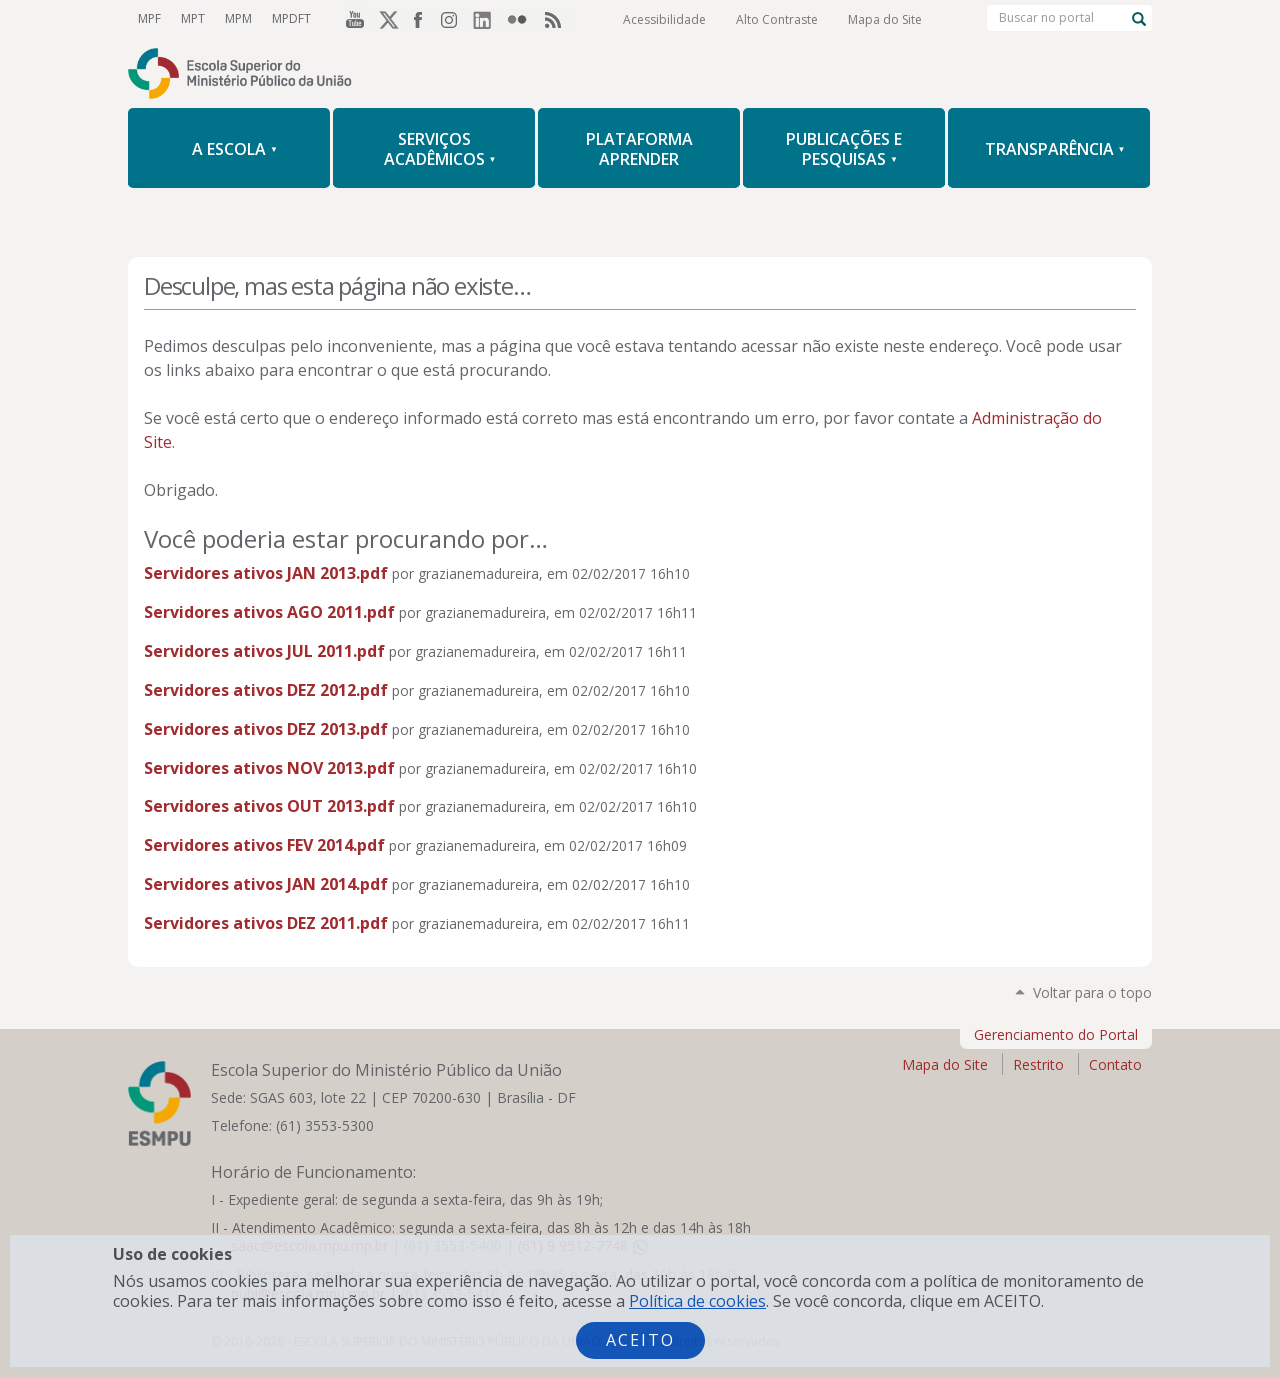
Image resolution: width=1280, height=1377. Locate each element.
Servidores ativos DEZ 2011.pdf (266, 923)
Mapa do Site (885, 19)
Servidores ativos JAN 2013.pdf (266, 573)
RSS (556, 19)
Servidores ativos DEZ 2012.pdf (266, 690)
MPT (193, 18)
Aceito (640, 1340)
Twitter (386, 19)
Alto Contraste (777, 19)
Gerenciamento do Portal (1056, 1034)
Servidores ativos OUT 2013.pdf (269, 806)
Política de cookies (697, 1301)
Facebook (420, 19)
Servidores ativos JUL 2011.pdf (264, 651)
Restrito (1038, 1064)
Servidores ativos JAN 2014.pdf (266, 884)
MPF (149, 18)
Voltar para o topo (1092, 992)
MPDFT (291, 18)
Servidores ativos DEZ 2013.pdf (266, 729)
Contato (1115, 1064)
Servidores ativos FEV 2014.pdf (264, 845)
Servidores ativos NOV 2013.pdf (269, 768)
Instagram (454, 19)
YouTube (352, 19)
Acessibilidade (664, 19)
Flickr (522, 19)
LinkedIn (488, 19)
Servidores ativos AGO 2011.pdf (269, 612)
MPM (238, 18)
